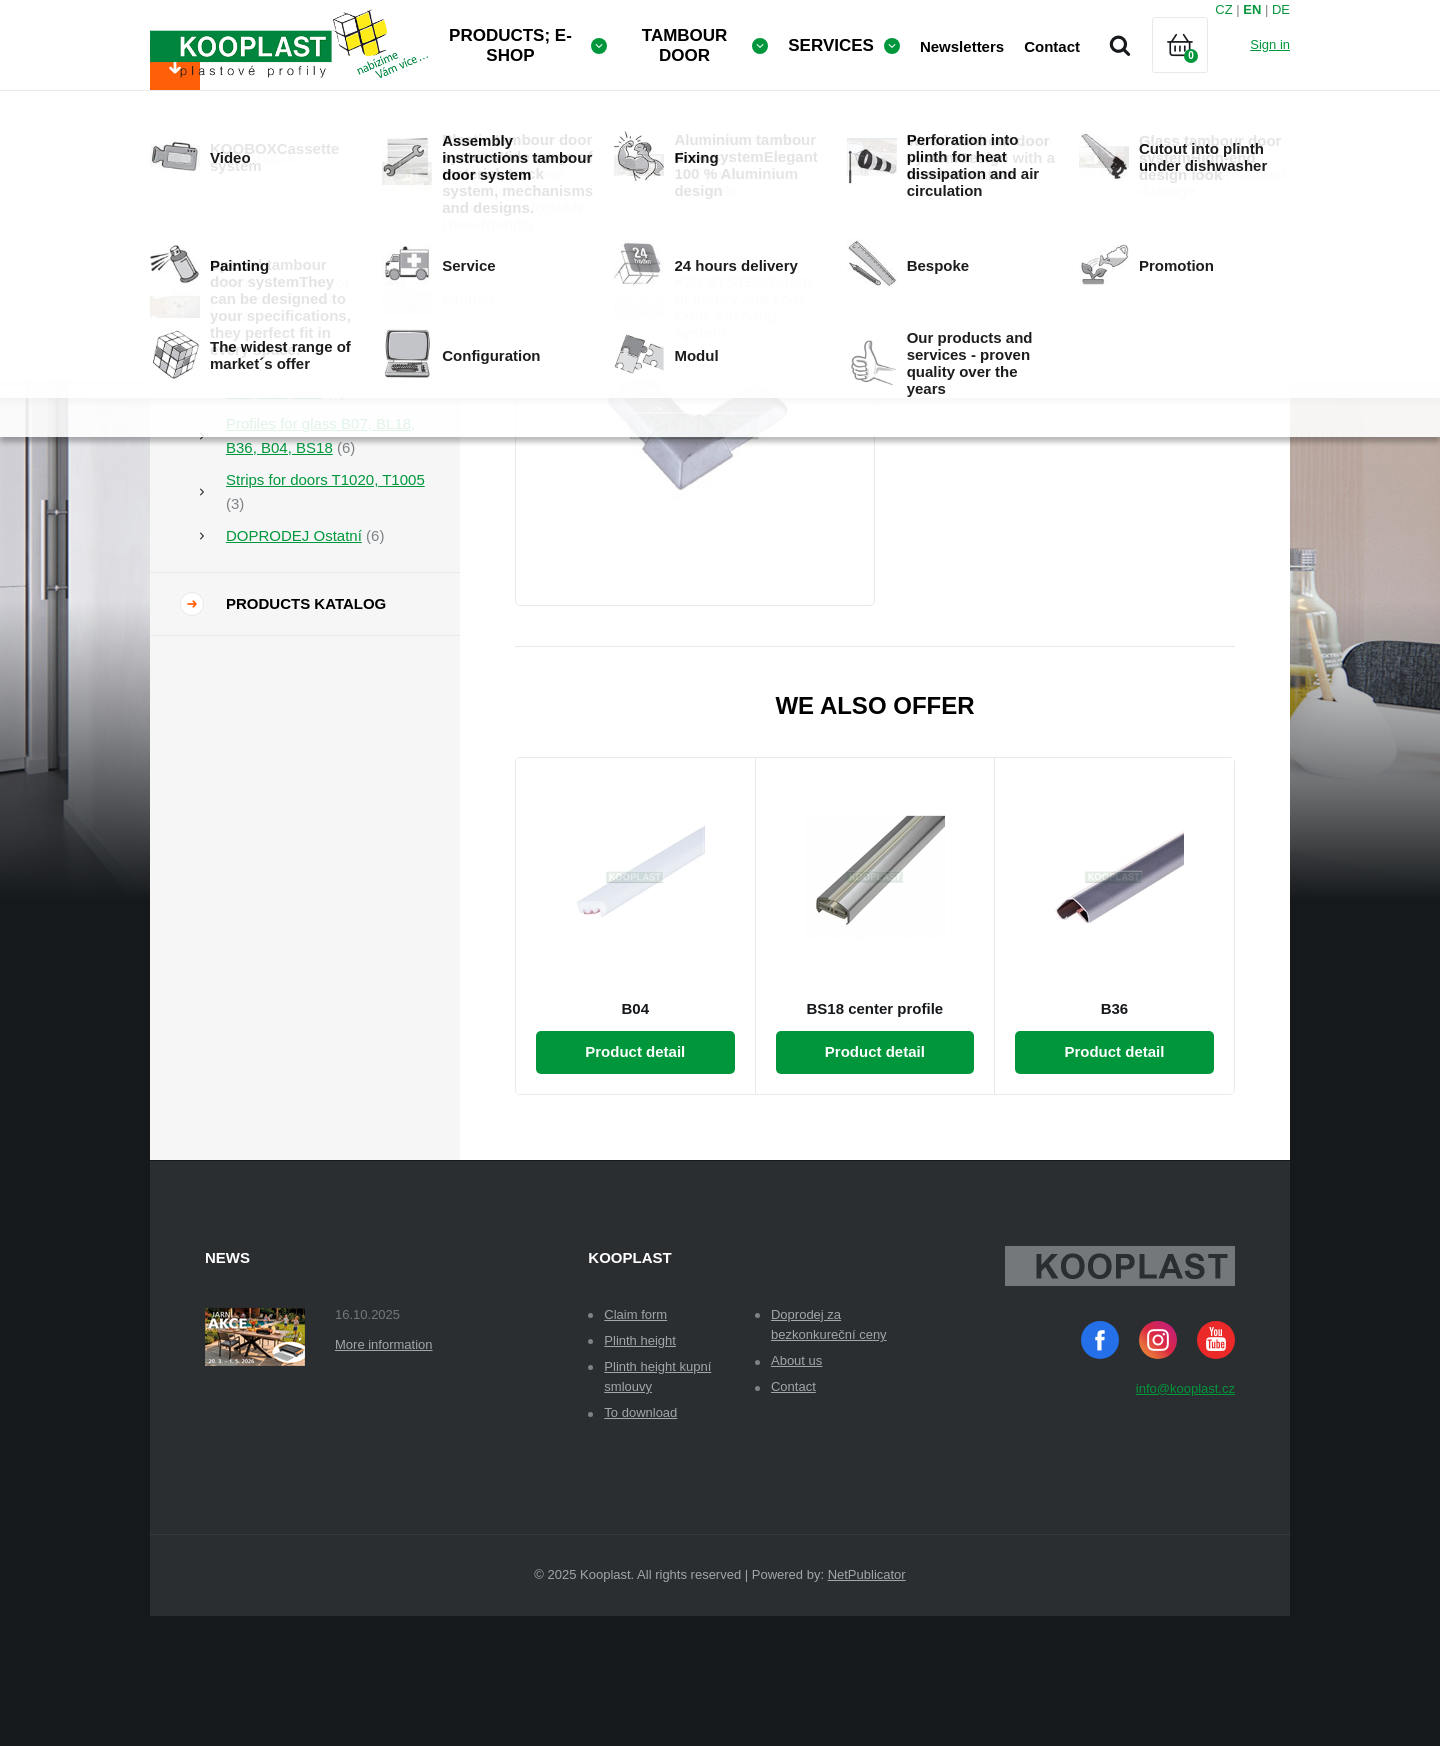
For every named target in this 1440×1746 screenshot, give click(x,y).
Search (1120, 45)
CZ (1223, 9)
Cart (1197, 69)
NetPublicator (867, 1704)
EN (1252, 9)
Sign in (1270, 44)
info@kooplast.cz (1185, 1518)
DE (1281, 9)
